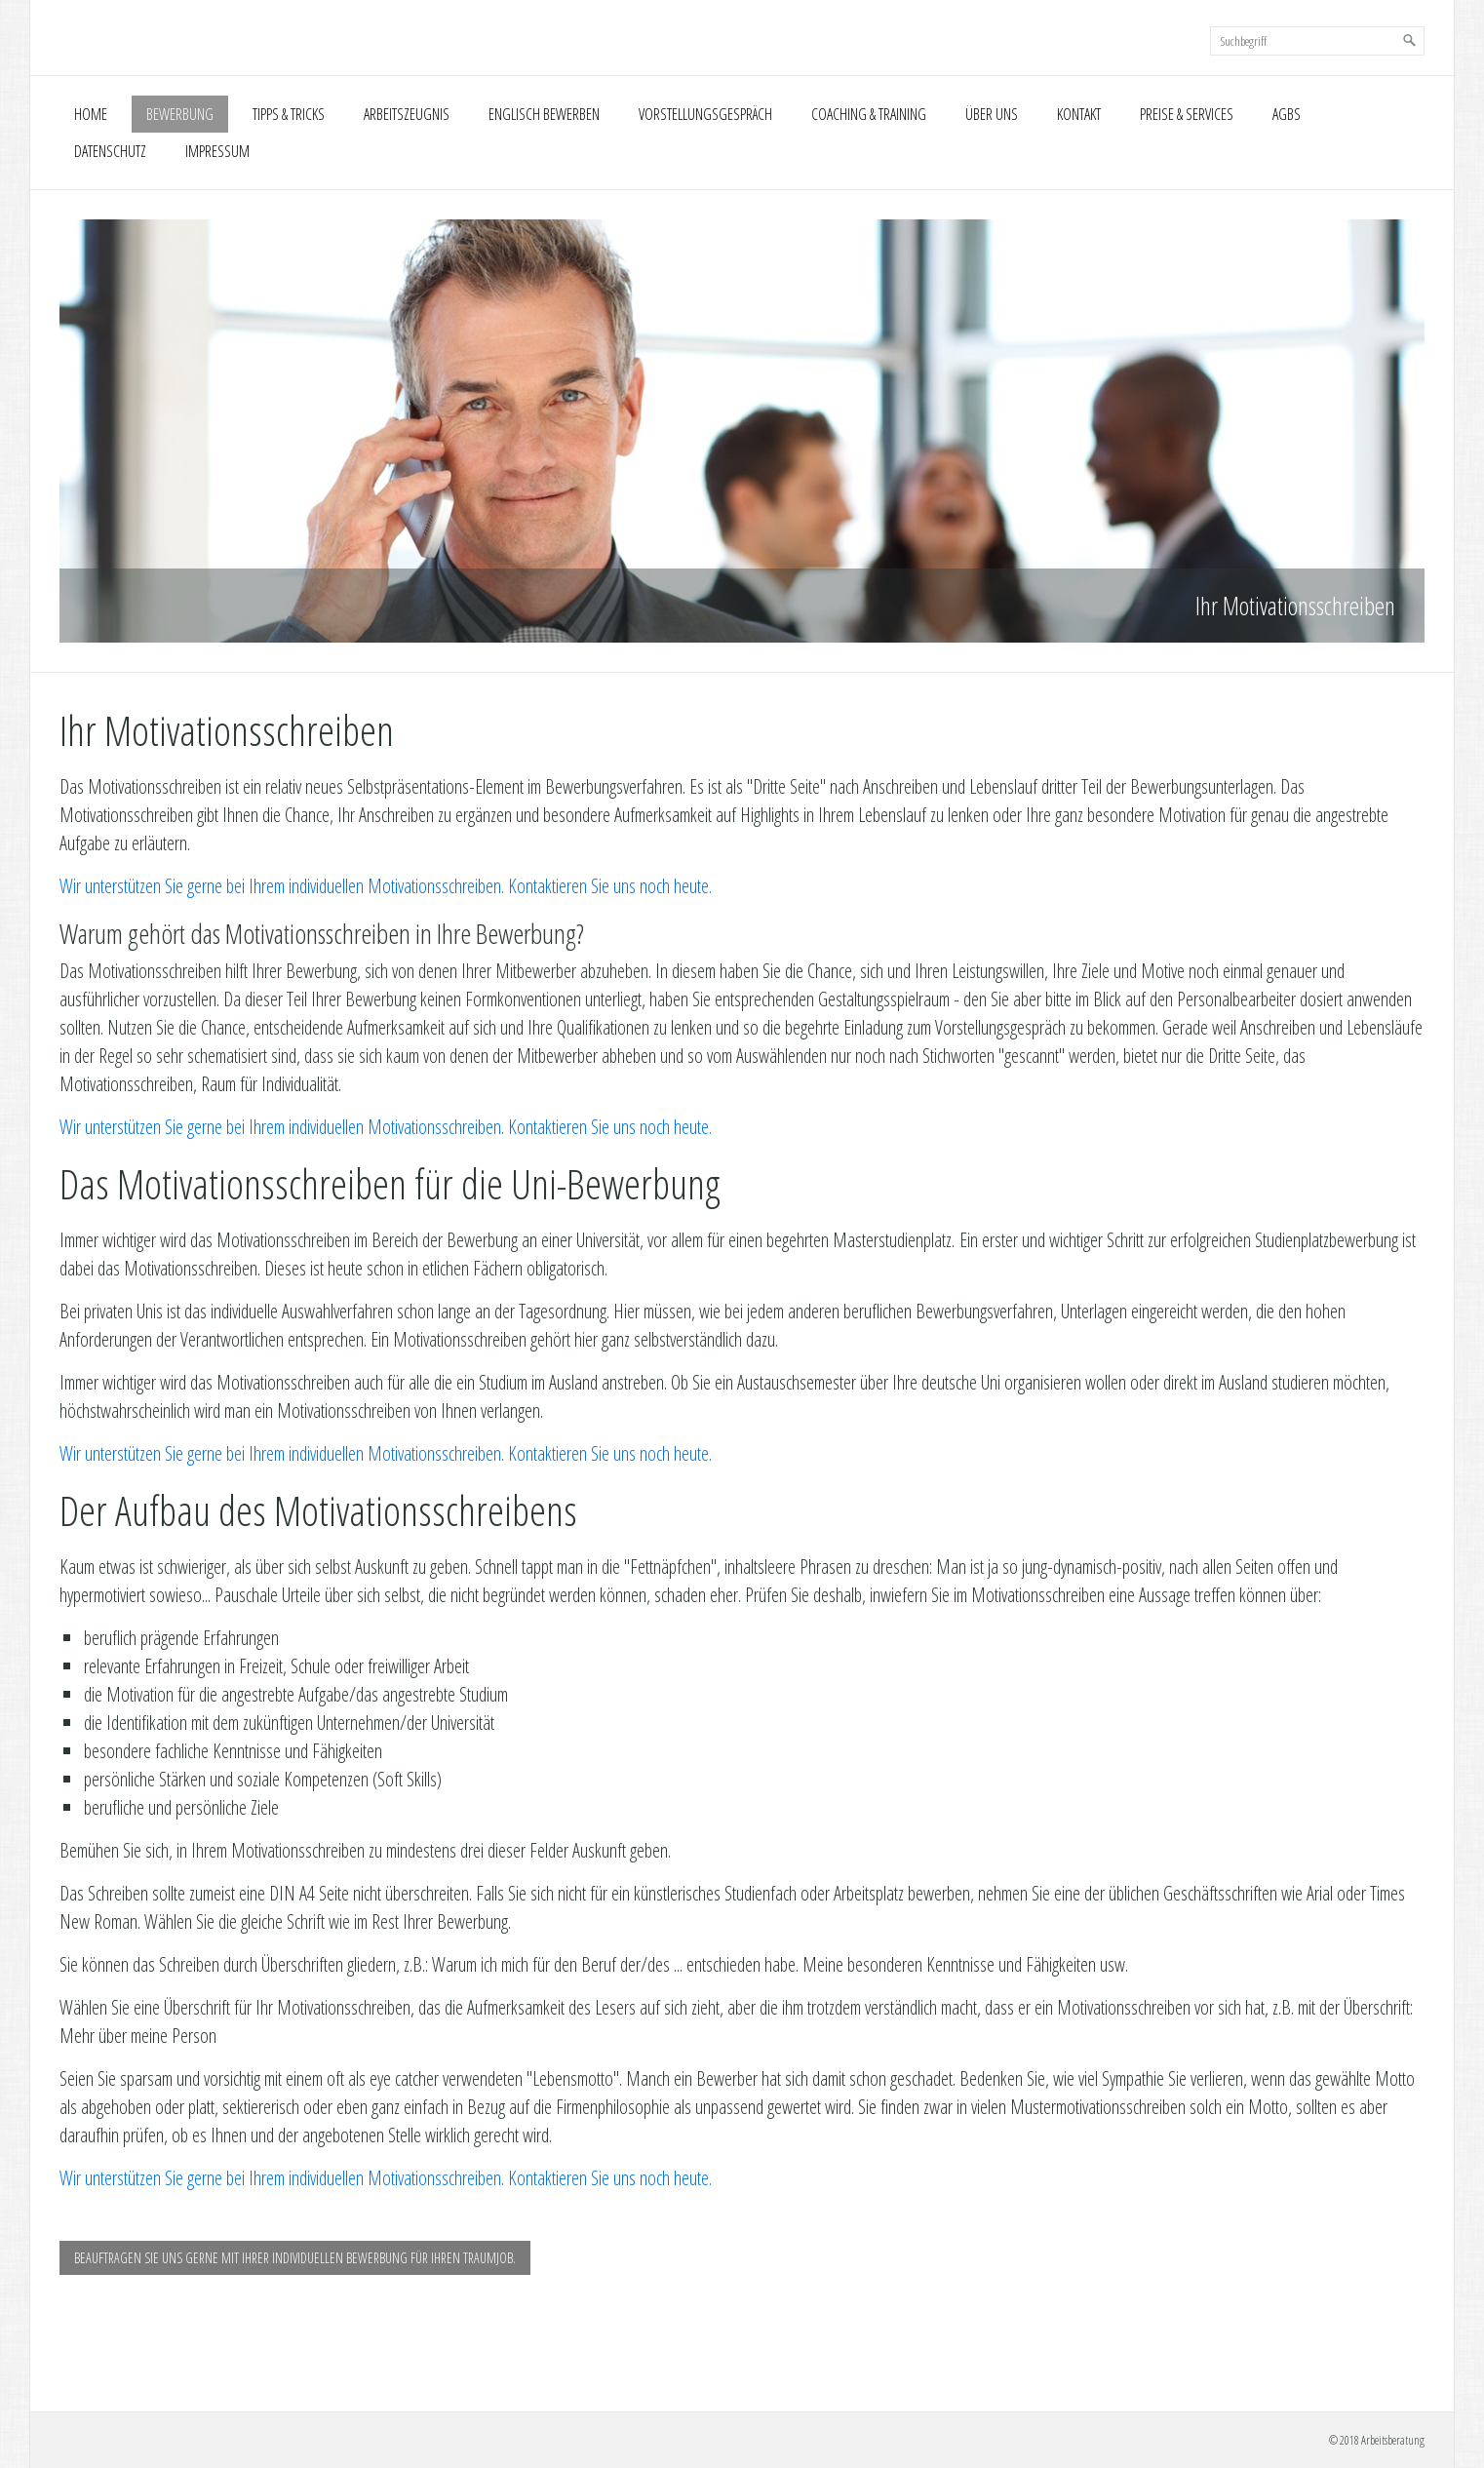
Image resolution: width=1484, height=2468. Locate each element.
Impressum (217, 151)
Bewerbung (180, 114)
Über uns (991, 114)
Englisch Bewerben (544, 114)
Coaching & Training (868, 114)
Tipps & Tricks (289, 114)
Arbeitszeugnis (406, 114)
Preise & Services (1186, 114)
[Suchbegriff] (1317, 41)
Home (90, 114)
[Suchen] (1410, 41)
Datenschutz (110, 151)
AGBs (1286, 114)
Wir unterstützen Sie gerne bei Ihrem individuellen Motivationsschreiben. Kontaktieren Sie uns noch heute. (385, 886)
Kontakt (1079, 114)
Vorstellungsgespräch (705, 114)
